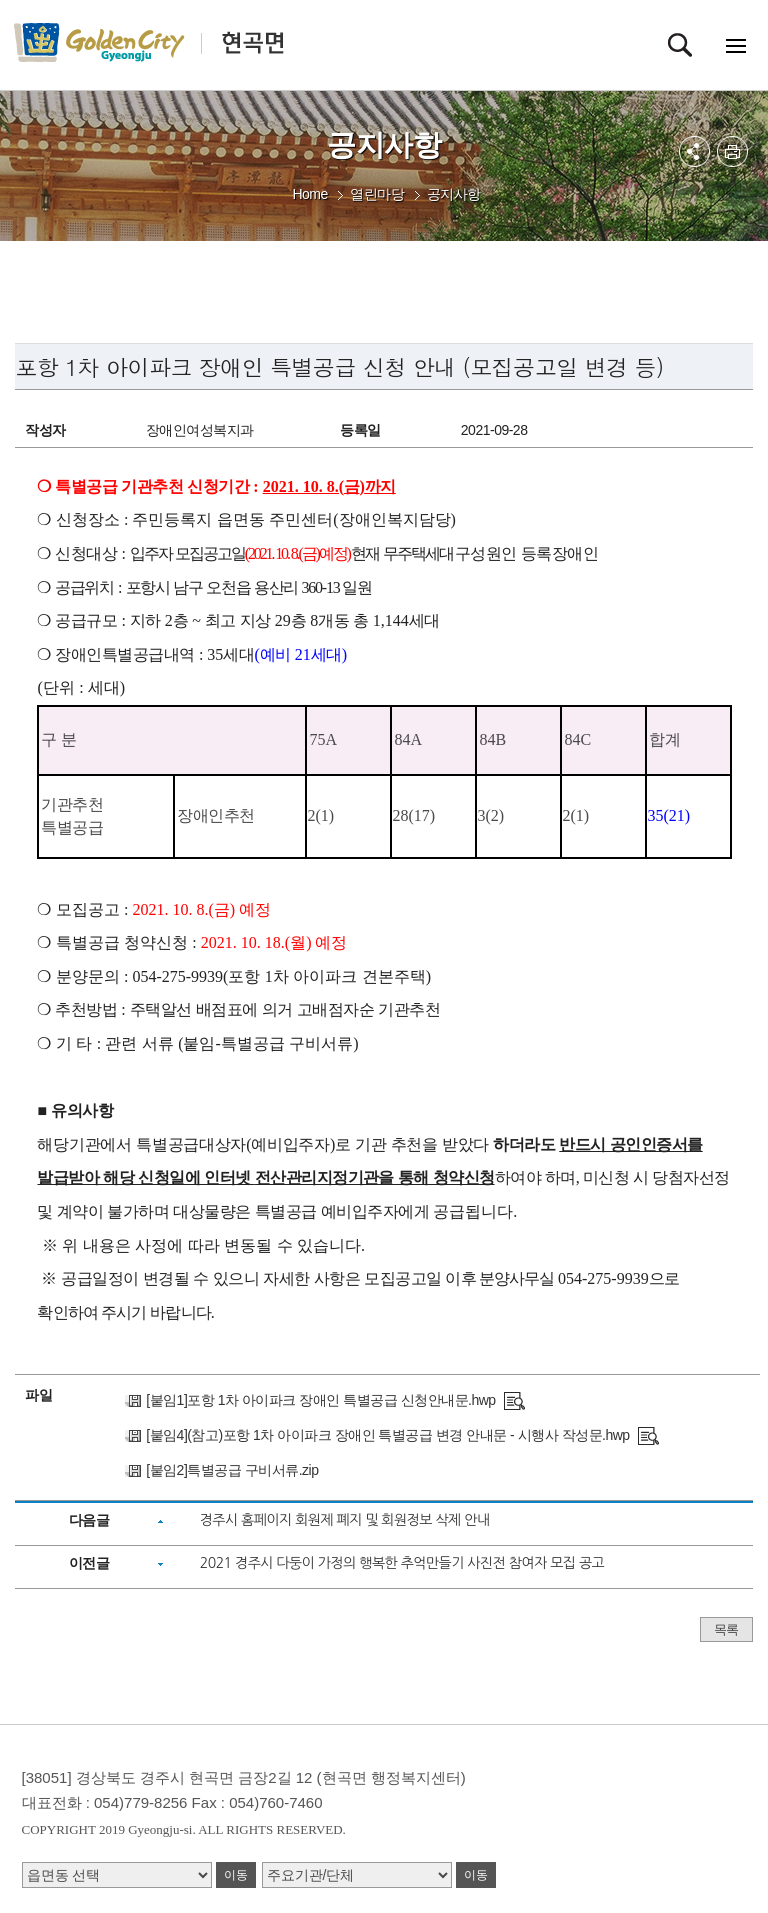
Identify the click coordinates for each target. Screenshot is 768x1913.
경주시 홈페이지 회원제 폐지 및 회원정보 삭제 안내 (345, 1520)
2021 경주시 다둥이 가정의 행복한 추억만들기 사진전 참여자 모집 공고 (402, 1563)
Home (309, 194)
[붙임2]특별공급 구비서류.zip (232, 1470)
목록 (726, 1629)
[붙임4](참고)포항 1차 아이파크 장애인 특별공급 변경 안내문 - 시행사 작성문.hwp (387, 1435)
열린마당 (377, 194)
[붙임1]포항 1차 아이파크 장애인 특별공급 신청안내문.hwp (320, 1400)
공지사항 (454, 194)
